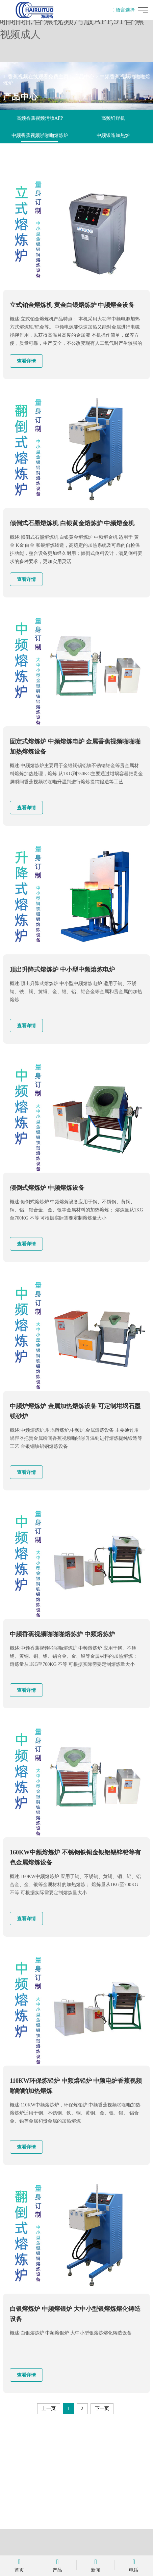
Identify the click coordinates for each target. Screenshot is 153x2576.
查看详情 (26, 361)
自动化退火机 (40, 152)
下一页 (102, 2408)
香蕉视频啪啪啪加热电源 (113, 152)
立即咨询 (76, 2504)
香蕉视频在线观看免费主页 (38, 76)
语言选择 (124, 9)
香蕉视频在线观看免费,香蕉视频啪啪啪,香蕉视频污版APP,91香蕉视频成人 (72, 20)
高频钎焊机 (113, 118)
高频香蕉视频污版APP (40, 118)
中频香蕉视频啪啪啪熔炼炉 (39, 135)
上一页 (49, 2408)
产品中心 (84, 76)
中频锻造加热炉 (113, 135)
